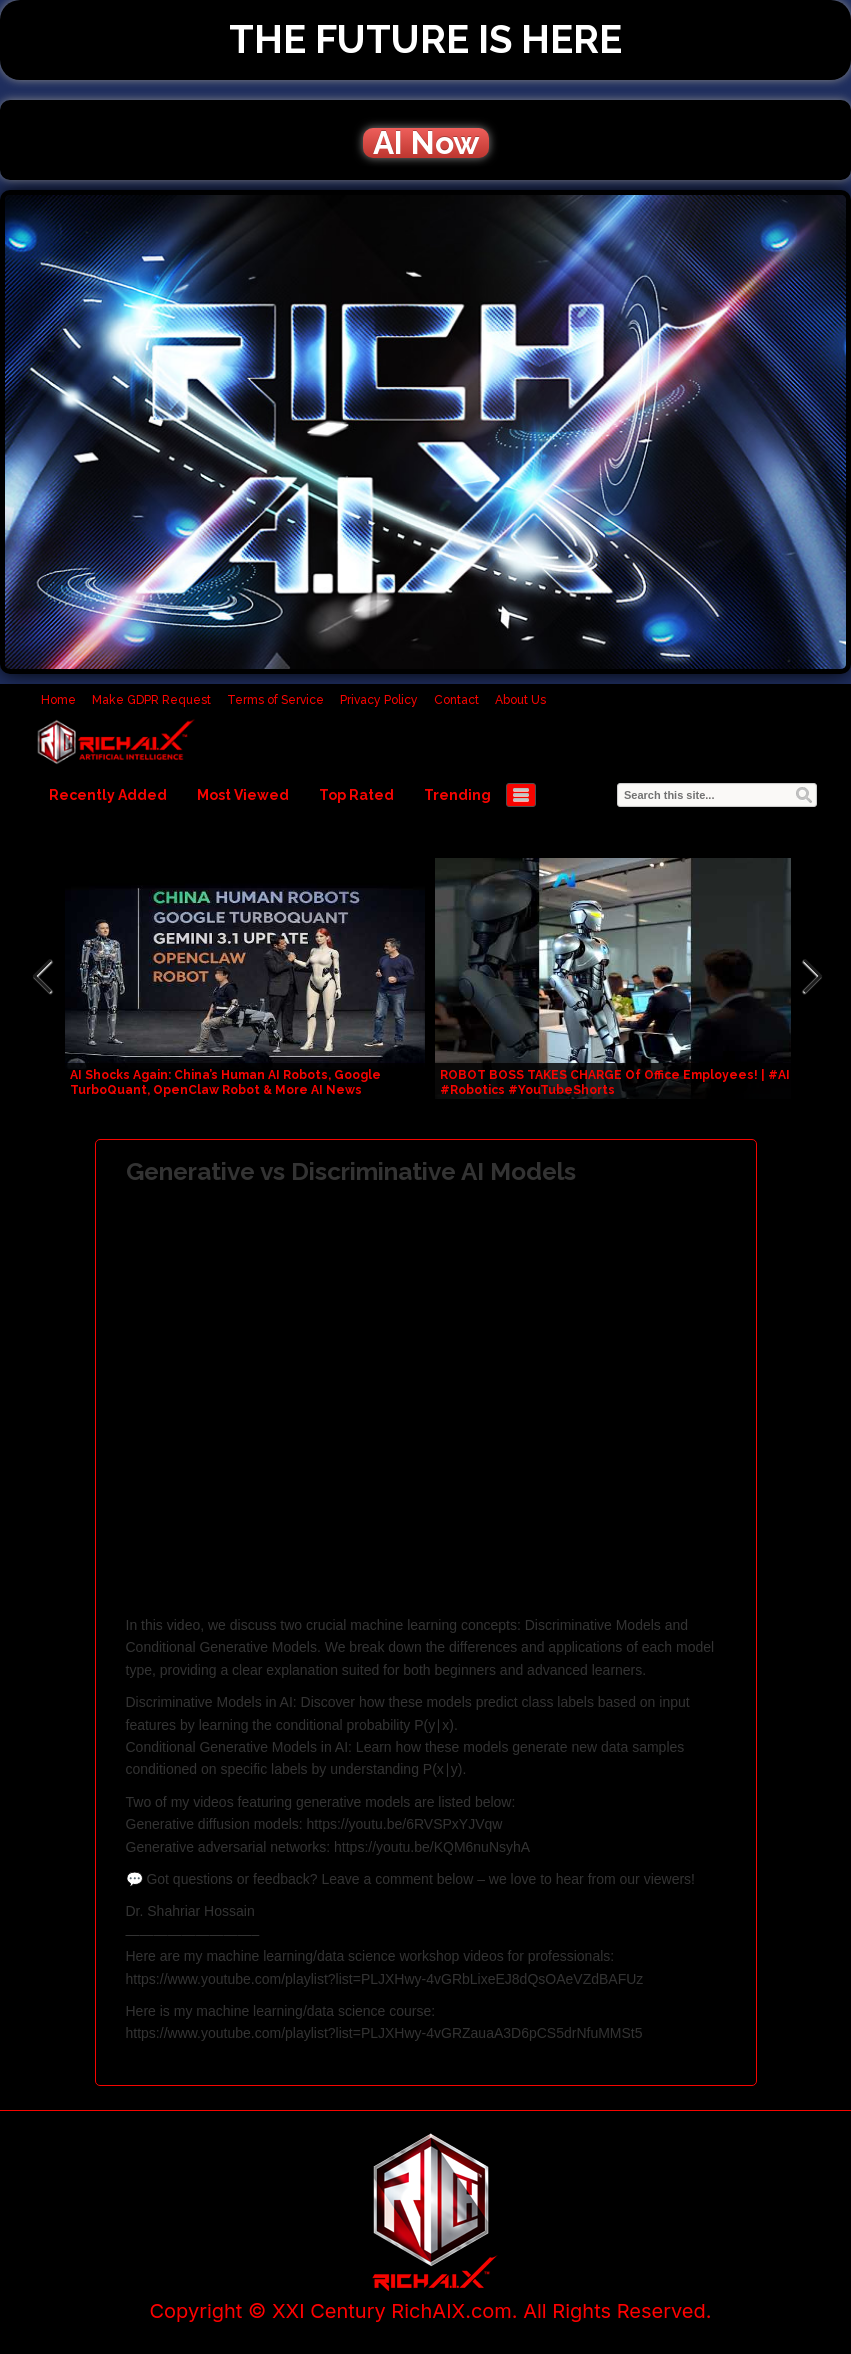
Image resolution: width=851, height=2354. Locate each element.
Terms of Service (275, 700)
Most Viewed (243, 795)
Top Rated (356, 795)
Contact (456, 700)
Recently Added (108, 795)
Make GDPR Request (151, 700)
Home (58, 700)
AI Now (426, 143)
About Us (520, 700)
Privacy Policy (379, 700)
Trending (457, 795)
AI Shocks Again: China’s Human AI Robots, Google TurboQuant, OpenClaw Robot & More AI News (225, 1082)
